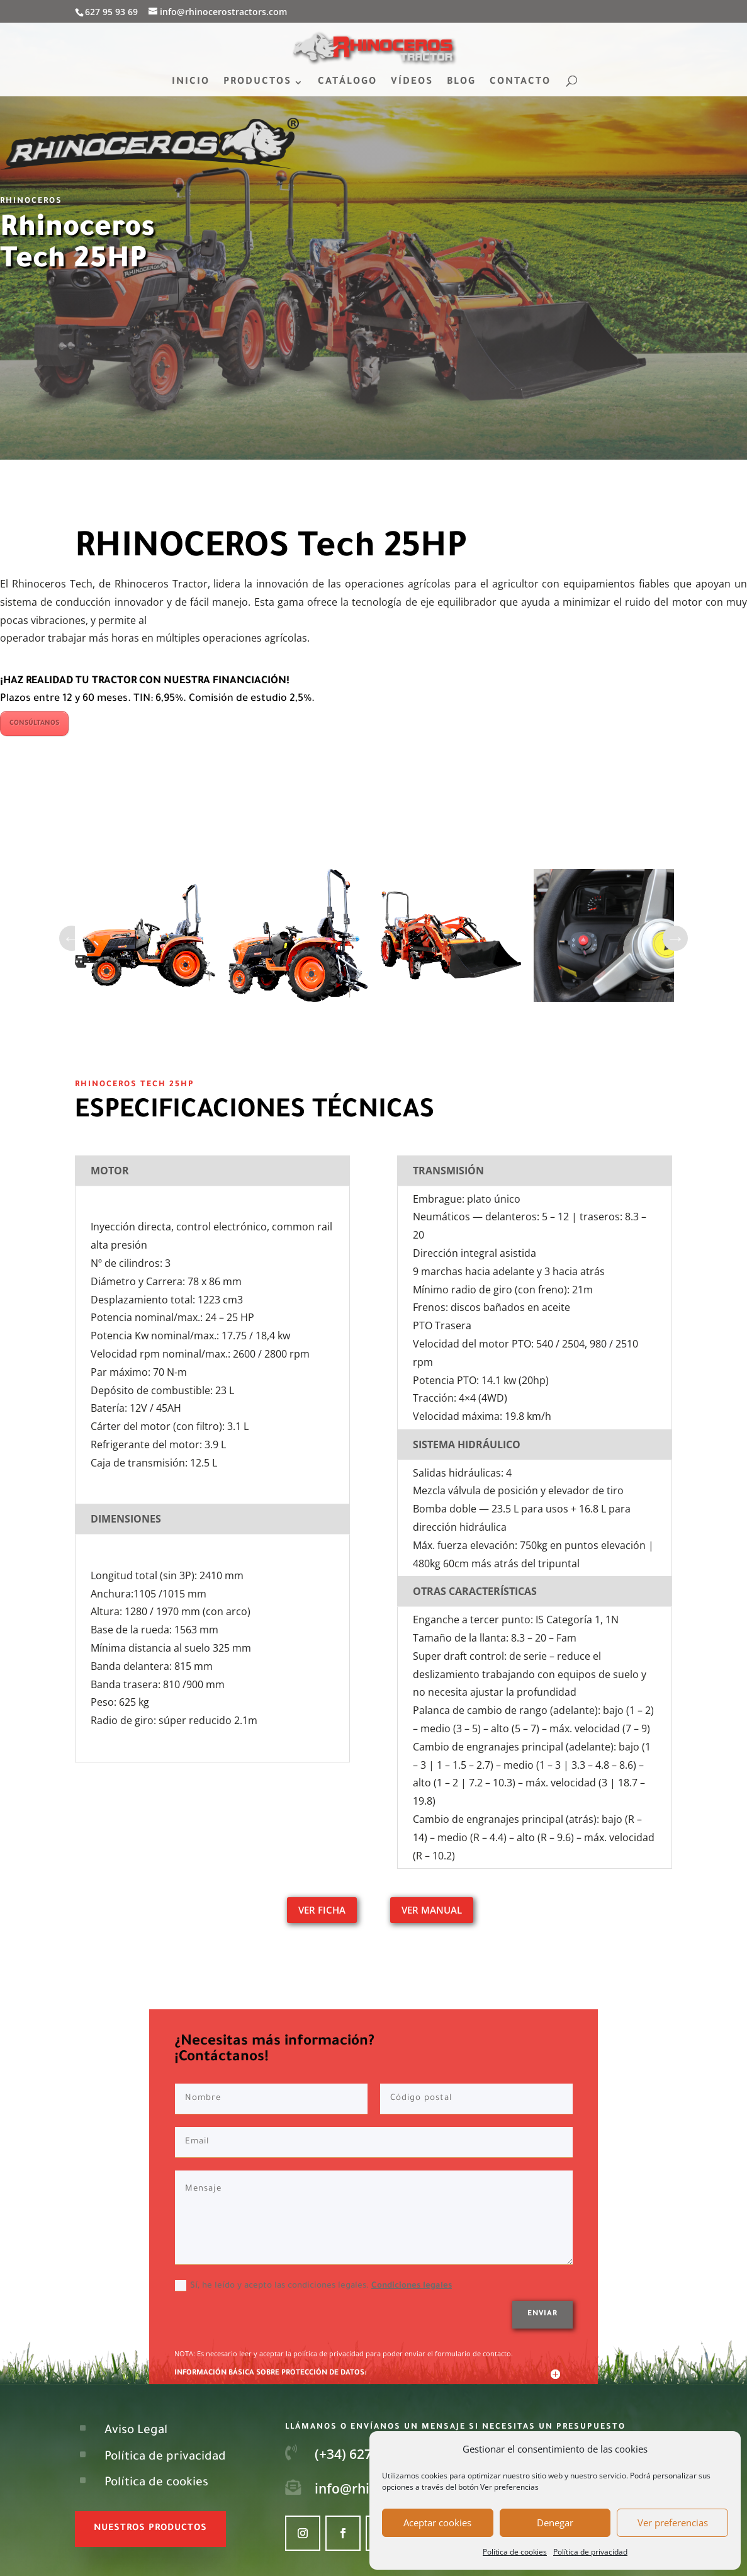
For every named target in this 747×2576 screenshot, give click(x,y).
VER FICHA (321, 1910)
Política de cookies (515, 2551)
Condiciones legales (411, 2286)
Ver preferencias (672, 2522)
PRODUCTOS (257, 83)
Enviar (542, 2314)
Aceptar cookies (437, 2522)
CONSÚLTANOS (34, 723)
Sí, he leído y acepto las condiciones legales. (313, 2285)
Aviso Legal (135, 2430)
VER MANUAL (432, 1910)
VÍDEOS (412, 83)
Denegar (555, 2522)
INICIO (191, 83)
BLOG (461, 83)
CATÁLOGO (347, 83)
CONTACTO (520, 83)
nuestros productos (150, 2529)
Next (675, 938)
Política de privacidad (590, 2551)
